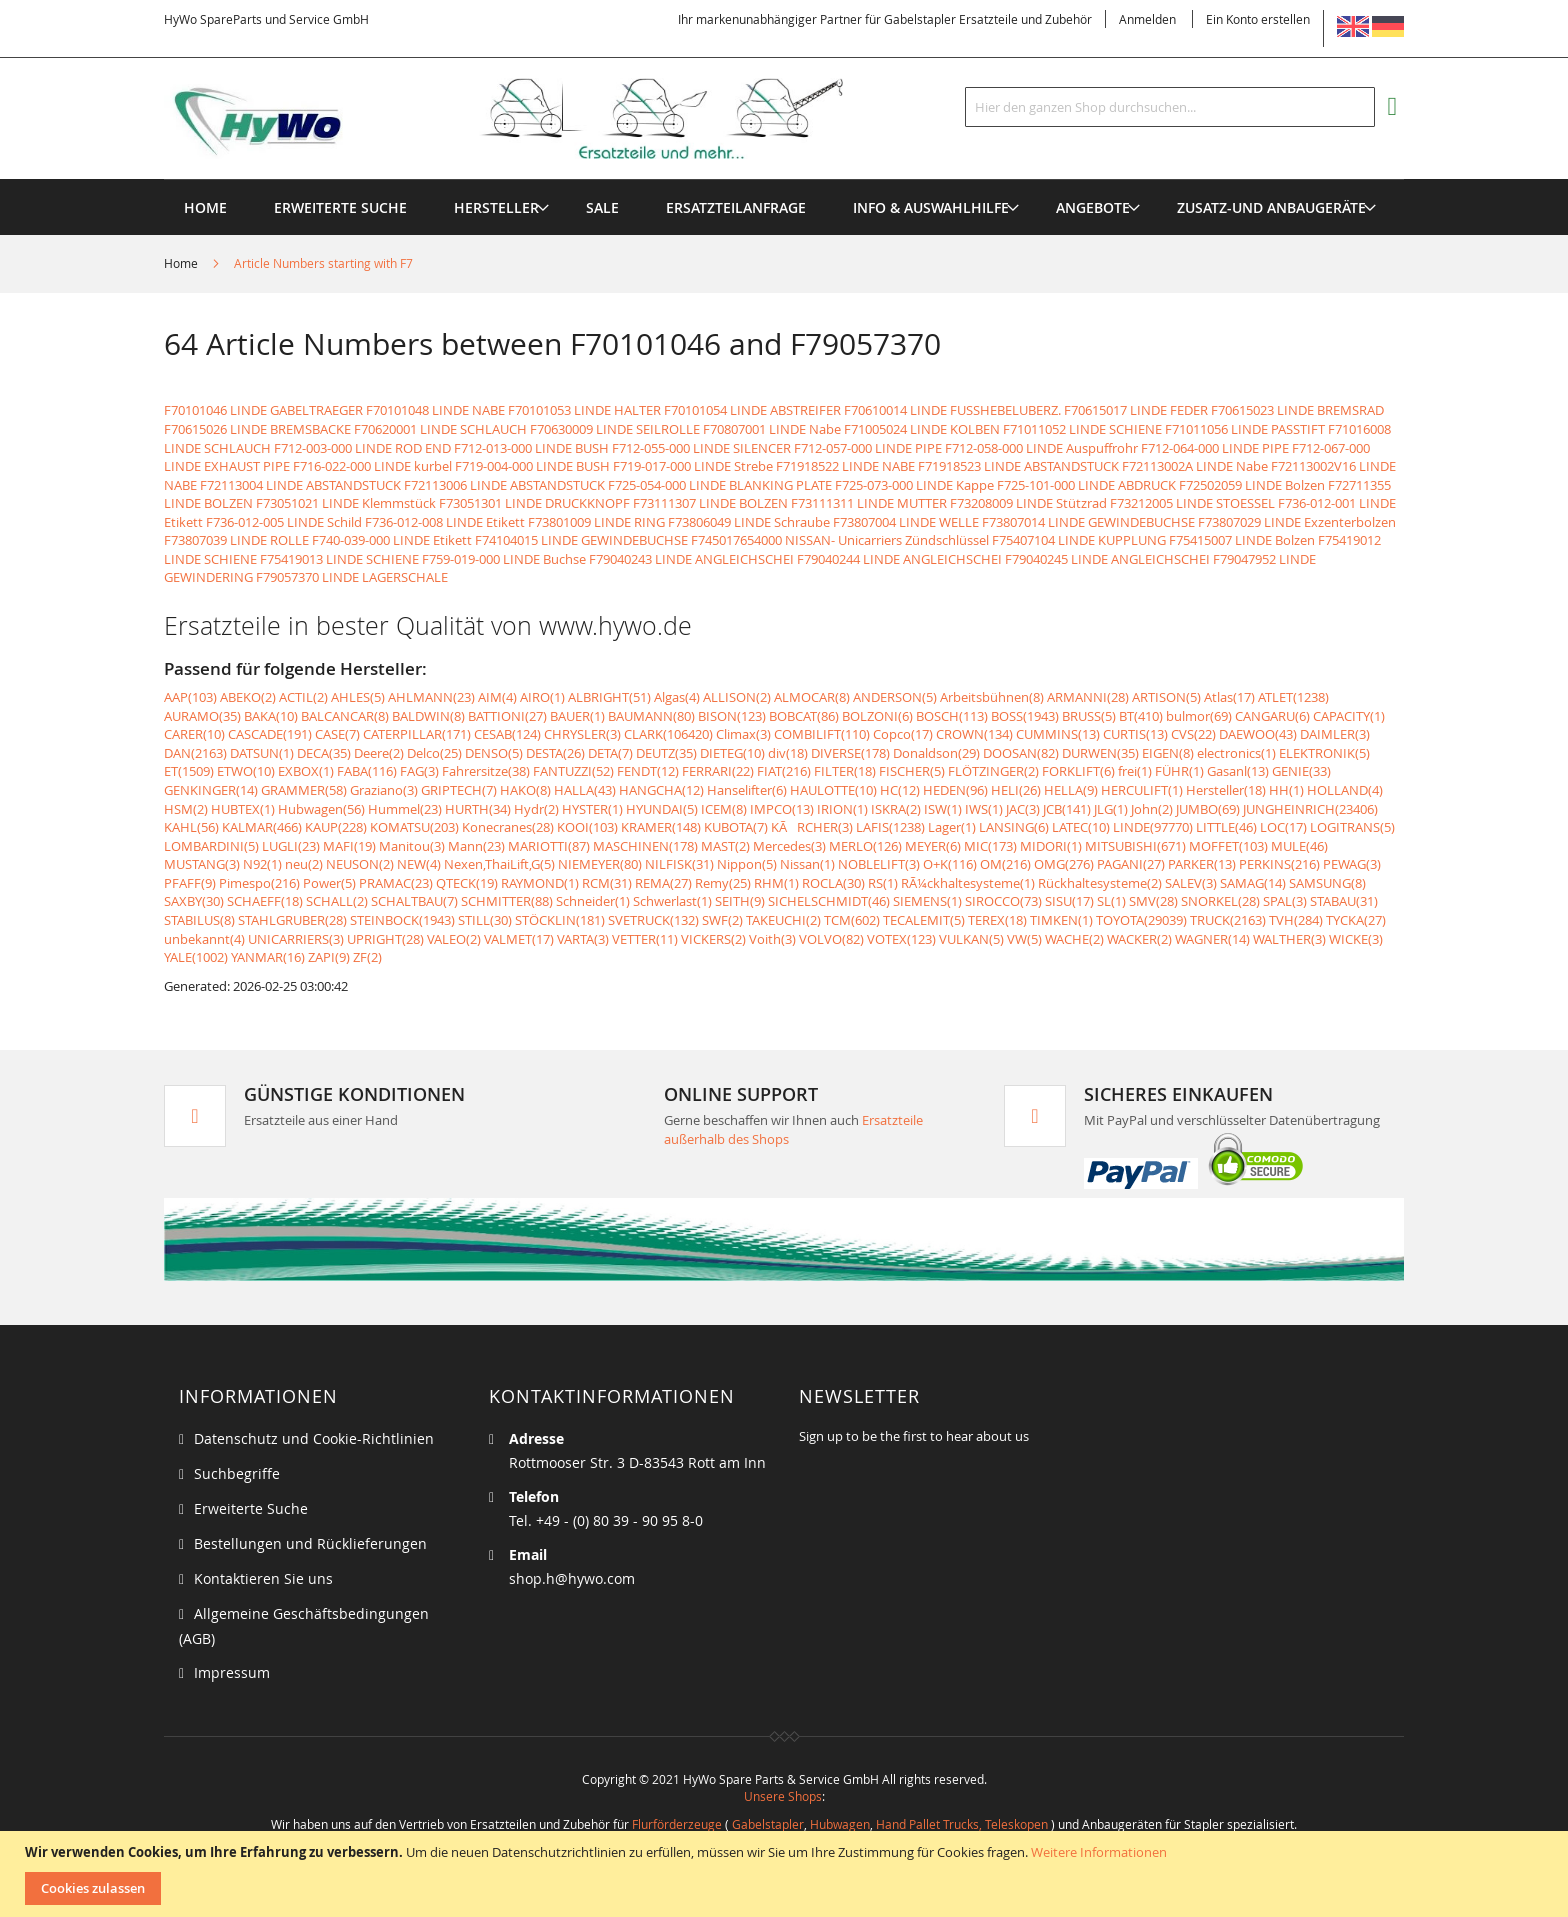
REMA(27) (663, 883)
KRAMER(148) (661, 827)
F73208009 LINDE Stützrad (1028, 503)
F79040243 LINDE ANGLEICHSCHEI (691, 559)
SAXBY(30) (194, 901)
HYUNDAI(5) (662, 809)
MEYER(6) (933, 846)
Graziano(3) (384, 790)
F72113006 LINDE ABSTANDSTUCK (504, 485)
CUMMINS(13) (1058, 734)
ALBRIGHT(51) (609, 697)
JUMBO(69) (1208, 809)
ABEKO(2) (248, 697)
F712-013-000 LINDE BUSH (531, 448)
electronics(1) (1236, 753)
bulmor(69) (1199, 716)
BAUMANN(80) (651, 716)
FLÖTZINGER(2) (993, 771)
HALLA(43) (585, 790)
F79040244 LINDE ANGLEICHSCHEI (899, 559)
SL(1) (1111, 901)
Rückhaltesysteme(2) (1100, 883)
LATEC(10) (1081, 827)
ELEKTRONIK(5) (1324, 753)
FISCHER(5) (912, 771)
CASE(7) (337, 734)
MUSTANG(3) (202, 864)
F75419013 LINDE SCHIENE (339, 559)
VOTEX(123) (901, 939)
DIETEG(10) (732, 753)
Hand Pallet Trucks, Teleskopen (962, 1824)
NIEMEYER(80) (600, 864)
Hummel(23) (405, 809)
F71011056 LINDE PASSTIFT (1245, 429)
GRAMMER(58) (304, 790)
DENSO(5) (494, 753)
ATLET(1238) (1293, 697)
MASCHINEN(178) (645, 846)
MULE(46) (1299, 846)
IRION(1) (842, 809)
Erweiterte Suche (251, 1508)
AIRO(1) (542, 697)
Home (182, 263)
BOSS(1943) (1025, 716)
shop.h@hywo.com (572, 1578)
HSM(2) (186, 809)
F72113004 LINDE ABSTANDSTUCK (300, 485)
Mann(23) (476, 846)
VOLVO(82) (831, 939)
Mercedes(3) (789, 846)
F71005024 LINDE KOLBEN (922, 429)
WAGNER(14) (1212, 939)
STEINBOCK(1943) (402, 920)
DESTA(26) (555, 753)
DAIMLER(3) (1335, 734)
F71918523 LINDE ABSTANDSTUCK (1018, 466)
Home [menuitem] (205, 207)
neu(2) (304, 864)
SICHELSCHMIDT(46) (829, 901)
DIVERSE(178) (850, 753)
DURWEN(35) (1100, 753)
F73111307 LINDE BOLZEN (710, 503)
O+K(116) (950, 864)
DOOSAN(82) (1021, 753)
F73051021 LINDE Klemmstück (346, 503)
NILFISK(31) (679, 864)
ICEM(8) (724, 809)
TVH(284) (1296, 920)
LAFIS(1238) (890, 827)
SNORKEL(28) (1220, 901)
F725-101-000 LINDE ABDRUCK (1086, 485)
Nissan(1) (807, 864)
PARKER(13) (1202, 864)
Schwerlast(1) (672, 901)
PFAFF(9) (190, 883)
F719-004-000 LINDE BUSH (532, 466)
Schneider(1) (593, 901)
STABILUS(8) (199, 920)
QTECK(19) (467, 883)
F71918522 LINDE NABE (845, 466)
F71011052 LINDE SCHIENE (1082, 429)
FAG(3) (419, 771)
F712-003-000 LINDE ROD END (362, 448)
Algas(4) (677, 697)
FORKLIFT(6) (1078, 771)
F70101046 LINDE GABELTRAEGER (263, 410)
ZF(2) (367, 957)
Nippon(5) (747, 864)
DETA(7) (610, 753)
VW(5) (1024, 939)
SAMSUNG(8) (1327, 883)
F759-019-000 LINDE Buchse (504, 559)
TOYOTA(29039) (1141, 920)
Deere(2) (379, 753)
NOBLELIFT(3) (879, 864)
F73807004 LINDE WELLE (906, 522)
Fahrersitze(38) (486, 771)
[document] (786, 1874)
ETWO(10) (246, 771)
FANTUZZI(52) (573, 771)
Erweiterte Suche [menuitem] (340, 207)
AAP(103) (190, 697)
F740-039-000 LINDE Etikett (392, 540)
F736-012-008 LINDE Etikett (445, 522)
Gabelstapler (768, 1824)
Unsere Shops (783, 1796)
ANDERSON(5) (895, 697)
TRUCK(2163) (1228, 920)
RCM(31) (607, 883)
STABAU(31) (1344, 901)
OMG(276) (1064, 864)
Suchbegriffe (237, 1473)
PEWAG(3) (1352, 864)
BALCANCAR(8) (345, 716)
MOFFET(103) (1228, 846)
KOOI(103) (587, 827)
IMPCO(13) (782, 809)
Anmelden (1147, 19)
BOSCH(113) (952, 716)
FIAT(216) (784, 771)
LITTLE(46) (1226, 827)
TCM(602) (852, 920)
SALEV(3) (1191, 883)
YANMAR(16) (268, 957)
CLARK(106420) (668, 734)
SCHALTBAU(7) (414, 901)
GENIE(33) (1301, 771)
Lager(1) (952, 827)
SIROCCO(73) (1003, 901)
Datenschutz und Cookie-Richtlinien (314, 1438)
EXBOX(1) (306, 771)
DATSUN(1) (262, 753)
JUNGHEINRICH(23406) (1310, 809)
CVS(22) (1193, 734)
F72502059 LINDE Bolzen (1252, 485)
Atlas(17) (1229, 697)
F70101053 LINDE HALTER (584, 410)
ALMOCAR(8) (812, 697)
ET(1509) (189, 771)
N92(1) (262, 864)
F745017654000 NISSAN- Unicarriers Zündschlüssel (840, 540)
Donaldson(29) (936, 753)
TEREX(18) (997, 920)
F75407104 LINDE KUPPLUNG (1079, 540)
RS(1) (883, 883)
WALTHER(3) (1289, 939)
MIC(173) (990, 846)
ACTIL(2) (303, 697)
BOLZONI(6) (877, 716)
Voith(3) (772, 939)
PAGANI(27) (1131, 864)
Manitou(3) (412, 846)
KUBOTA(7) (736, 827)
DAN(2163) (195, 753)
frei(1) (1135, 771)
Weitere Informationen (1099, 1852)
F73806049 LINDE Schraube (749, 522)
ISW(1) (943, 809)
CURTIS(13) (1135, 734)
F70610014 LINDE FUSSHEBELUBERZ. (952, 410)
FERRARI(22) (718, 771)
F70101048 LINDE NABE (435, 410)
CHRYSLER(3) (582, 734)
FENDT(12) (648, 771)
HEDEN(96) (955, 790)
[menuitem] (496, 207)
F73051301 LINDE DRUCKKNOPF (534, 503)
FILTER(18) (845, 771)
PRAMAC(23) (396, 883)
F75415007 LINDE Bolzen (1242, 540)
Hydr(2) (536, 809)
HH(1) (1286, 790)
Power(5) (329, 883)
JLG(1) (1111, 809)
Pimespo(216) (259, 883)
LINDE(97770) (1153, 827)
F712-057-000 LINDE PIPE (868, 448)
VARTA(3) (583, 939)
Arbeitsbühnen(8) (992, 697)
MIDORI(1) (1051, 846)
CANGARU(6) (1272, 716)
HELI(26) (1016, 790)
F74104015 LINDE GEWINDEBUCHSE (581, 540)
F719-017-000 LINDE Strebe (693, 466)
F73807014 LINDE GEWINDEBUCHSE (1088, 522)
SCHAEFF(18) (265, 901)
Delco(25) (434, 753)
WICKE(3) (1356, 939)
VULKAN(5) (971, 939)
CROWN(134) (974, 734)
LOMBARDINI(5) (211, 846)
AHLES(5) (358, 697)
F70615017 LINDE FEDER (1136, 410)
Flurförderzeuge (677, 1824)
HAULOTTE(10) (833, 790)
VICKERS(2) (713, 939)
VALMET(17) (519, 939)
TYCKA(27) (1356, 920)
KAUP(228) (336, 827)
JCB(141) (1067, 809)
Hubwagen (840, 1824)
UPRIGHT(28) (385, 939)
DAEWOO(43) (1258, 734)
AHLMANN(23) (431, 697)
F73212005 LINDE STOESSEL (1192, 503)
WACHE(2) (1074, 939)
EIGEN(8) (1168, 753)
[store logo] (536, 119)
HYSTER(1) (592, 809)
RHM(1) (776, 883)
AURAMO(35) (202, 716)
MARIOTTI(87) (549, 846)
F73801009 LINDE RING (596, 522)
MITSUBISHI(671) (1135, 846)
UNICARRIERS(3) (296, 939)
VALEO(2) (454, 939)
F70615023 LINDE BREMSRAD (1297, 410)
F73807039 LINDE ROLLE (236, 540)
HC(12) (900, 790)
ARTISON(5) (1166, 697)
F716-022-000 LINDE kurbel (372, 466)
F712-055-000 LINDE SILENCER (701, 448)
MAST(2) (725, 846)
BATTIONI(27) (507, 716)
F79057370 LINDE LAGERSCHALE (352, 577)
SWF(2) (722, 920)
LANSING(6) (1014, 827)
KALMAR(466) (262, 827)
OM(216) (1005, 864)
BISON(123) (732, 716)
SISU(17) (1069, 901)
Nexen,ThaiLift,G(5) (499, 864)
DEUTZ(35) (666, 753)
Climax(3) (743, 734)
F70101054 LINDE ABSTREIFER (752, 410)
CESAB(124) (507, 734)
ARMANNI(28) (1088, 697)
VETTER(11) (645, 939)
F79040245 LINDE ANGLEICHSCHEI (1107, 559)
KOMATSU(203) (414, 827)
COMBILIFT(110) (822, 734)
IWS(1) (984, 809)
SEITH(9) (740, 901)
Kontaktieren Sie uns (263, 1578)
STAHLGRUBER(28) (292, 920)
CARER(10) (194, 734)
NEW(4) (419, 864)
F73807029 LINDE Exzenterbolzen (1297, 522)
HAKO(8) (525, 790)
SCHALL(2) (337, 901)
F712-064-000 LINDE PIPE (1215, 448)
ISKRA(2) (896, 809)
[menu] (784, 179)
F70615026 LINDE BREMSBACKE (257, 429)
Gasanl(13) (1238, 771)
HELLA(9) (1071, 790)
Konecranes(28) (508, 827)
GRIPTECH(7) (459, 790)
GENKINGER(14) (211, 790)
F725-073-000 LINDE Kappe (914, 485)
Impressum (232, 1672)
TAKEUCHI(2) (783, 920)
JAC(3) (1023, 809)
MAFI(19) (349, 846)
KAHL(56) (191, 827)
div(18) (788, 753)
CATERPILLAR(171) (417, 734)
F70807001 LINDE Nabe (772, 429)
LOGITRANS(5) (1352, 827)
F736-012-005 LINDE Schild (284, 522)
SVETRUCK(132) (653, 920)
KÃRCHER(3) (812, 827)
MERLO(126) (865, 846)
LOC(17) (1283, 827)
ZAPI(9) (329, 957)
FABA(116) (367, 771)
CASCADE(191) (270, 734)
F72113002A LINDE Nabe (1195, 466)
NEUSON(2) (360, 864)
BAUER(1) (577, 716)
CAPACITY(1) (1349, 716)
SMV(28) (1153, 901)
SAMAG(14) (1253, 883)
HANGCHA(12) (661, 790)
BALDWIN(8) (428, 716)
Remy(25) (723, 883)
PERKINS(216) (1279, 864)
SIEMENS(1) (927, 901)
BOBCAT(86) (804, 716)
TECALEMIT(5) (924, 920)
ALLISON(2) (737, 697)
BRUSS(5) (1089, 716)
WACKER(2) (1139, 939)
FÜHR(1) (1179, 771)
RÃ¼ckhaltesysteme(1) (968, 883)
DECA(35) (324, 753)
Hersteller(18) (1226, 790)
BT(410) (1141, 716)
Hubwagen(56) (321, 809)
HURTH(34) (478, 809)
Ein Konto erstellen (1258, 19)
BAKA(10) (271, 716)
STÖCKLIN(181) (560, 920)
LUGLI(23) (291, 846)
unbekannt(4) (204, 939)
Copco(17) (903, 734)
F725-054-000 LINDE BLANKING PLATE (720, 485)
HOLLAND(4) (1345, 790)
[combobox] (1170, 107)
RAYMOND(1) (540, 883)
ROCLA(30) (833, 883)
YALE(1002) (196, 957)
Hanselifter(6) (747, 790)
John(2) (1152, 809)
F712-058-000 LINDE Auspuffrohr (1041, 448)
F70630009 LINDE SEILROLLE (615, 429)
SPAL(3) (1285, 901)
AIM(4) (497, 697)
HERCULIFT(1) (1142, 790)
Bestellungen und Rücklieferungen (310, 1543)
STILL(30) (485, 920)
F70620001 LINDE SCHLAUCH (440, 429)
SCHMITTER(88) (507, 901)
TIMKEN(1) (1061, 920)
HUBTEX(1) (243, 809)
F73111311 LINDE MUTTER (869, 503)
